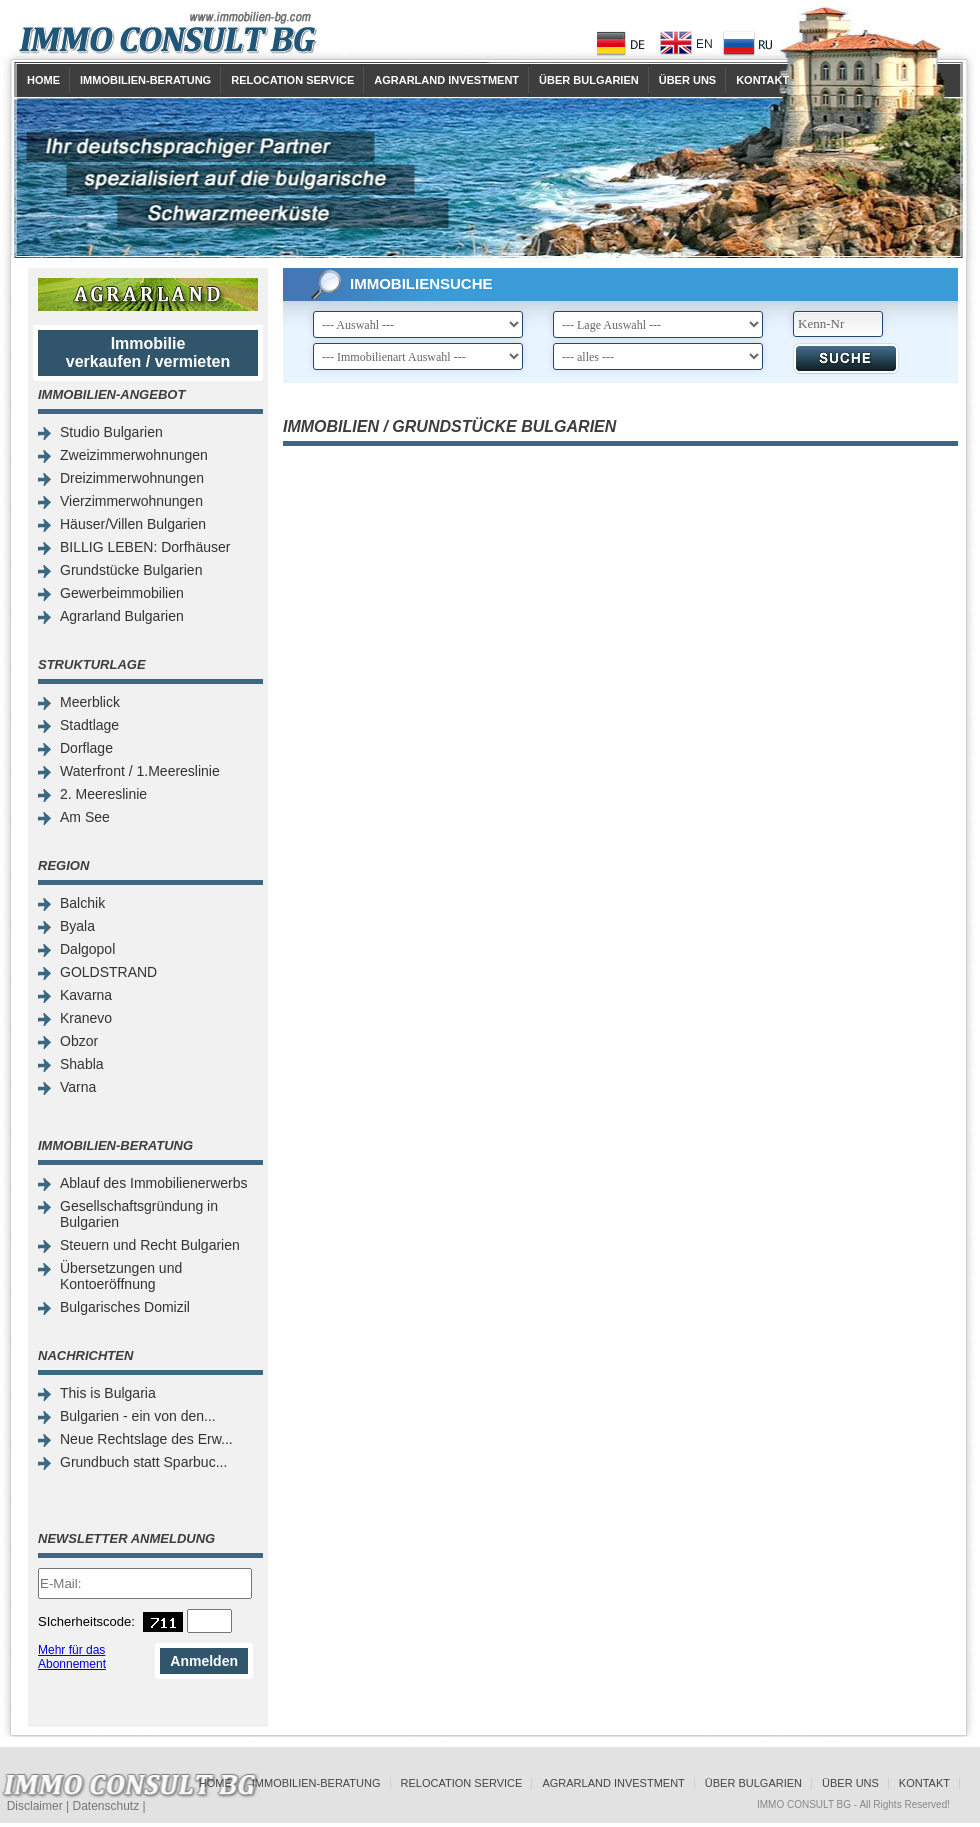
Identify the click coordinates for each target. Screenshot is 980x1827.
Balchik (82, 903)
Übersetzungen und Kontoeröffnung (121, 1276)
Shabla (82, 1064)
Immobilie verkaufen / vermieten (148, 352)
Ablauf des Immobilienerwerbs (154, 1183)
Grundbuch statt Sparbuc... (143, 1462)
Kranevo (86, 1018)
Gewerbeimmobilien (122, 593)
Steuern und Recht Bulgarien (150, 1245)
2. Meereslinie (103, 794)
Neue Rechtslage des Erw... (146, 1439)
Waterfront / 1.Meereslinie (140, 771)
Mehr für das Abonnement (72, 1657)
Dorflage (86, 748)
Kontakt (762, 80)
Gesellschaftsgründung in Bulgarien (139, 1214)
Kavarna (86, 995)
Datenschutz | (108, 1806)
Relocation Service (292, 80)
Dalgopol (87, 949)
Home (43, 80)
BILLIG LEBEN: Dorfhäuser (145, 547)
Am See (85, 817)
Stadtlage (89, 725)
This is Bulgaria (108, 1393)
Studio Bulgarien (111, 432)
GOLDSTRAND (108, 972)
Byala (77, 926)
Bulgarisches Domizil (125, 1307)
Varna (78, 1087)
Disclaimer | (40, 1806)
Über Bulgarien (589, 80)
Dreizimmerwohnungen (132, 478)
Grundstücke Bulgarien (131, 570)
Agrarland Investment (446, 80)
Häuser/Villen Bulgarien (133, 524)
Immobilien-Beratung (145, 80)
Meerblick (90, 702)
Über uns (687, 80)
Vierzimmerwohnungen (131, 501)
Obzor (79, 1041)
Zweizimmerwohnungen (134, 455)
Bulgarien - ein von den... (138, 1416)
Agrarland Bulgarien (122, 616)
